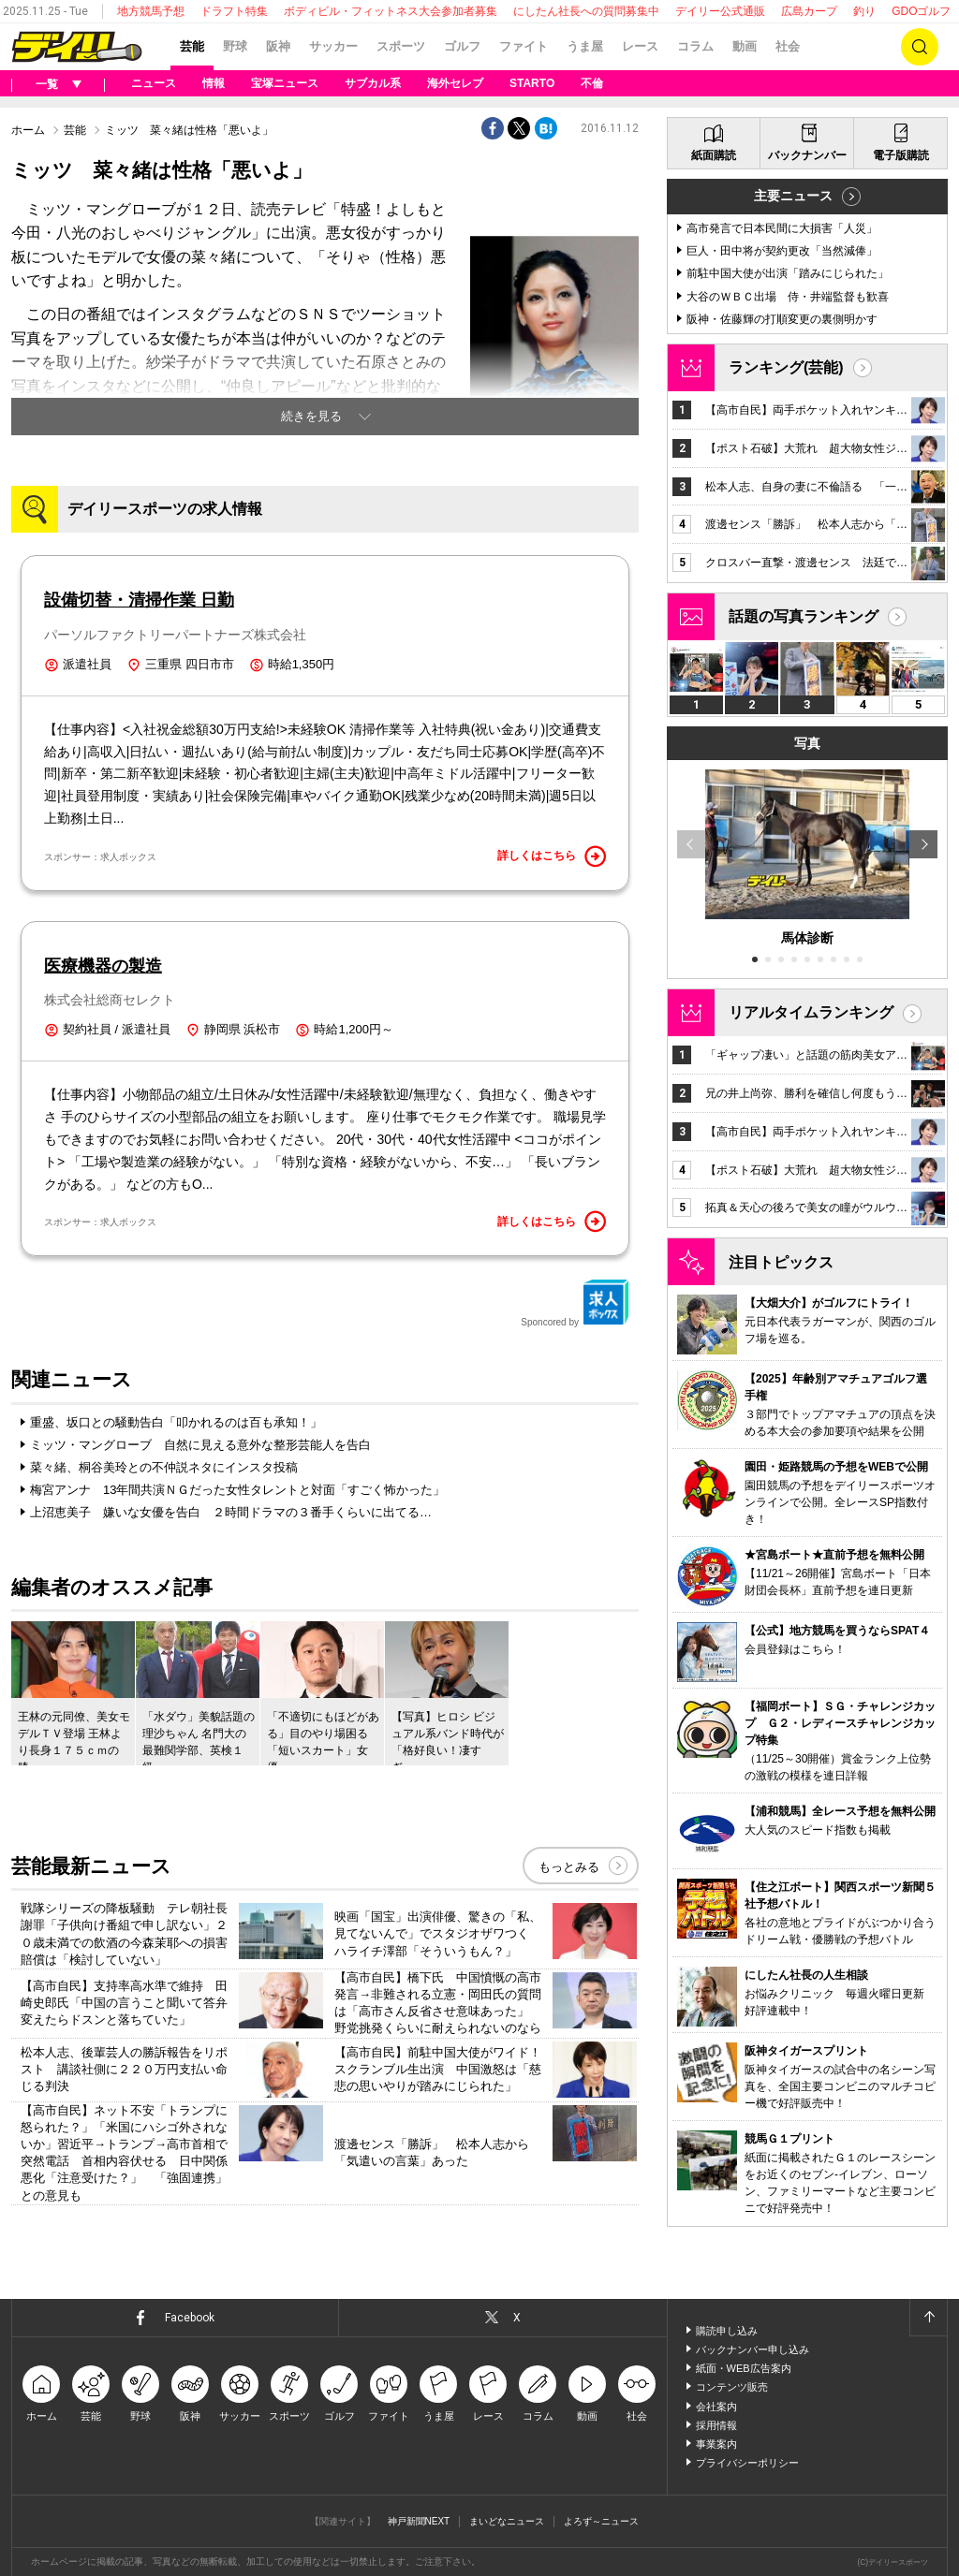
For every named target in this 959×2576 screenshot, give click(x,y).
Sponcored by (575, 1303)
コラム (695, 46)
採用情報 (716, 2425)
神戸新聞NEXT (419, 2521)
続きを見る (311, 416)
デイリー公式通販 (720, 11)
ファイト (523, 46)
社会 (787, 46)
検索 (919, 47)
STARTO (531, 83)
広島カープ (809, 11)
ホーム (28, 130)
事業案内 (716, 2444)
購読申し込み (727, 2330)
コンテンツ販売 (732, 2387)
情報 (213, 83)
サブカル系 (373, 83)
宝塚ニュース (284, 83)
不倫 (592, 83)
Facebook (189, 2317)
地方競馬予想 (150, 11)
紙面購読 (713, 155)
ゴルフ (462, 46)
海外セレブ (455, 83)
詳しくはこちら (551, 856)
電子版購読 (901, 155)
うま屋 (585, 46)
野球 (235, 46)
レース (640, 46)
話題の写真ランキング (803, 616)
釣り (864, 11)
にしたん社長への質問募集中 (586, 11)
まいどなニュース (506, 2521)
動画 (744, 46)
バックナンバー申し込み (752, 2349)
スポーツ (400, 46)
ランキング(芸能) (786, 367)
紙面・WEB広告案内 (743, 2368)
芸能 (192, 46)
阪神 (278, 46)
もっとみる (569, 1867)
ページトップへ (928, 2317)
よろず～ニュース (601, 2521)
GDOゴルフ (921, 11)
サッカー (333, 46)
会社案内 (716, 2406)
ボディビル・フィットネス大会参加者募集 (390, 11)
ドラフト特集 (234, 11)
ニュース (153, 83)
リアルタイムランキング (811, 1012)
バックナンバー (807, 155)
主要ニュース (793, 195)
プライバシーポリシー (747, 2462)
